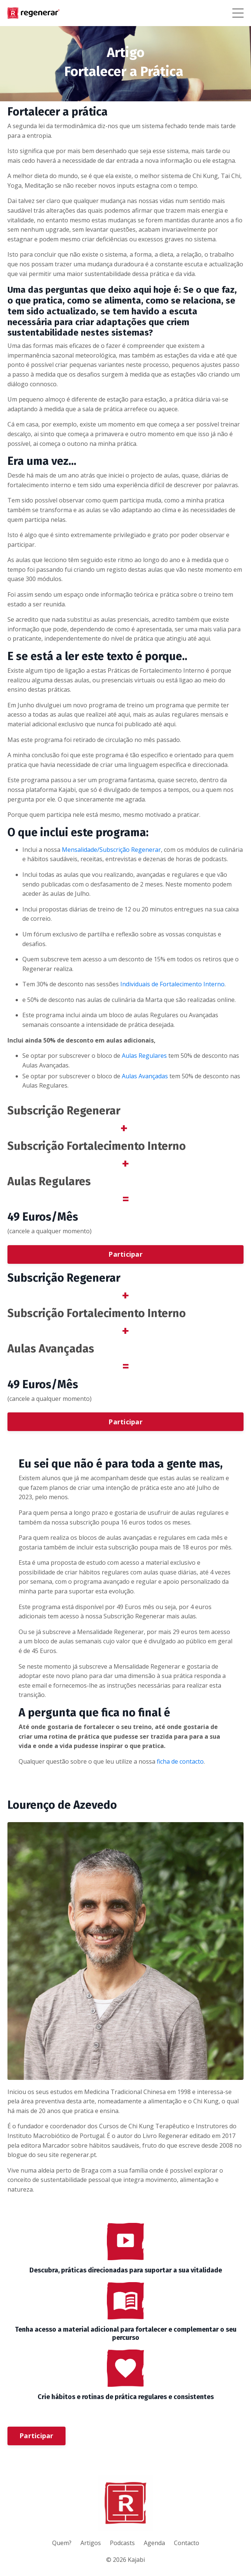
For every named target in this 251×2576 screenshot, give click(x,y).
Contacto (186, 2543)
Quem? (62, 2543)
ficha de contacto (180, 1761)
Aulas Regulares (144, 1055)
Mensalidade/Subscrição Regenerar (111, 850)
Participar (125, 1254)
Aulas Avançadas (145, 1076)
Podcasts (122, 2543)
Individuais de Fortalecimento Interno (172, 984)
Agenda (154, 2543)
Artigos (90, 2543)
